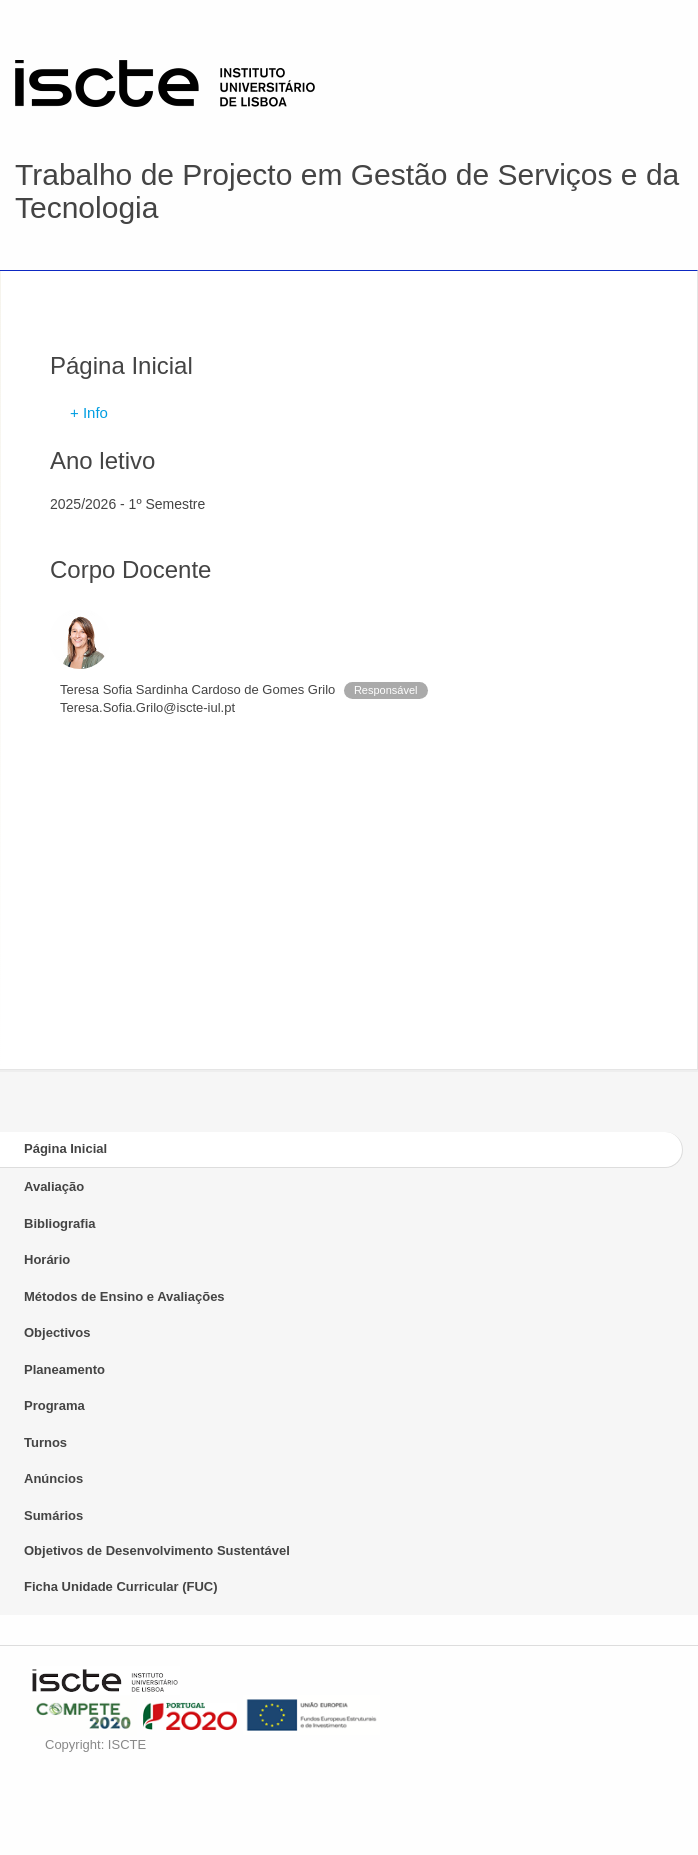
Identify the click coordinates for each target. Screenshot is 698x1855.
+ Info (89, 412)
